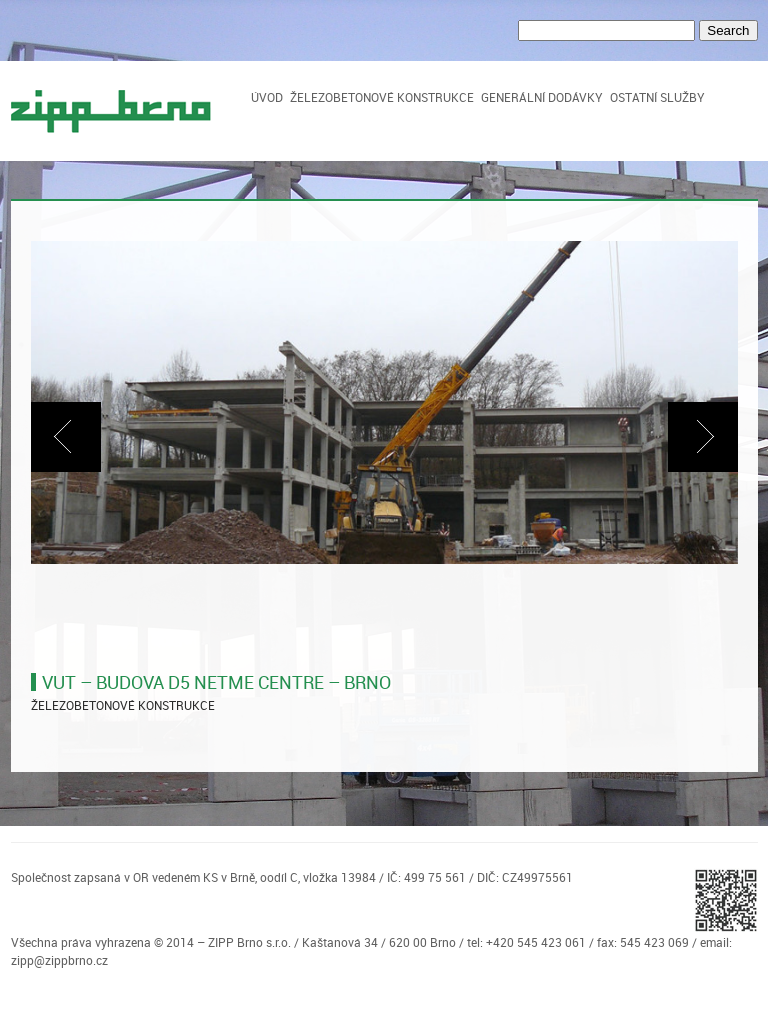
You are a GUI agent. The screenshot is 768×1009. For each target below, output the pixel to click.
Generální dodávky (542, 97)
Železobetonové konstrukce (382, 97)
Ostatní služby (657, 97)
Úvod (267, 97)
